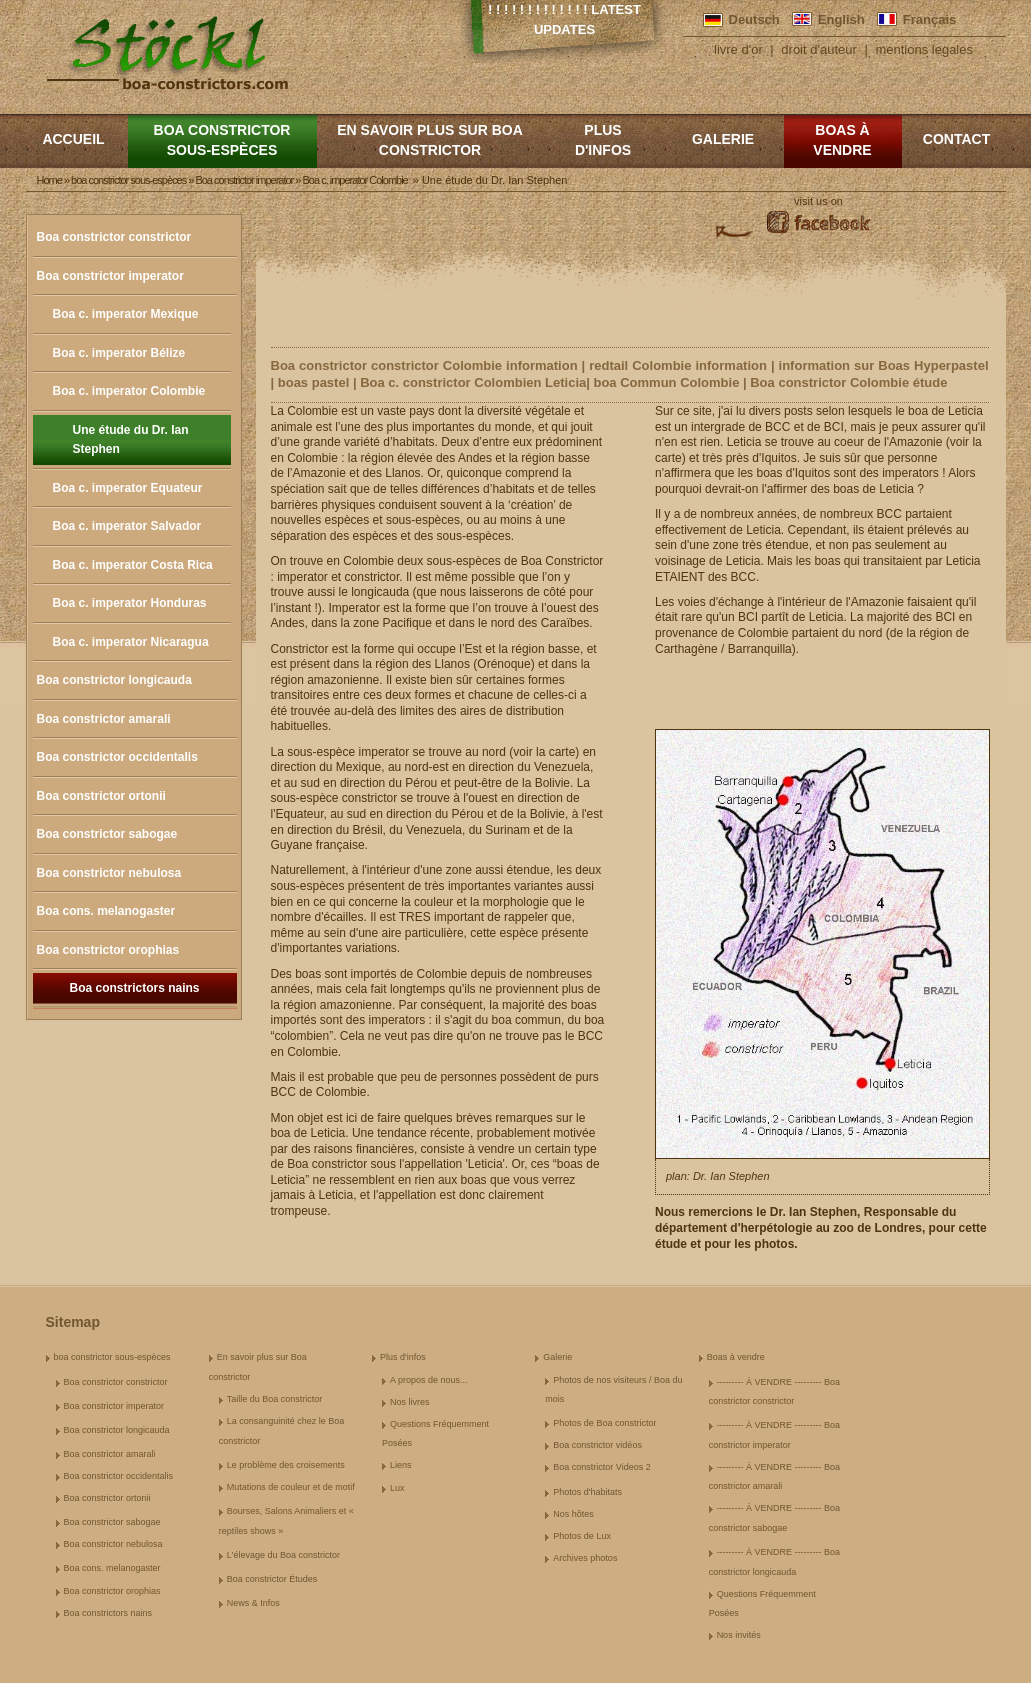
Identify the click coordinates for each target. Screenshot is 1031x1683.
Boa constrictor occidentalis (117, 757)
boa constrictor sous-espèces (222, 140)
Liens (401, 1465)
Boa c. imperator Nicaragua (131, 642)
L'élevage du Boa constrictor (283, 1555)
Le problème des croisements (286, 1465)
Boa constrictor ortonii (101, 796)
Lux (397, 1488)
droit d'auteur (818, 49)
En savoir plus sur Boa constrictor (430, 140)
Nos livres (410, 1402)
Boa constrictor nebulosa (109, 873)
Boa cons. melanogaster (106, 911)
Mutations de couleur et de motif (291, 1487)
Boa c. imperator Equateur (128, 488)
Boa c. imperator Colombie (129, 391)
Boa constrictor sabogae (107, 834)
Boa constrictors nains (134, 988)
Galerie (723, 139)
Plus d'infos (603, 140)
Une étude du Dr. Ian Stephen (131, 440)
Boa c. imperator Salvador (127, 526)
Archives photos (585, 1558)
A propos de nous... (429, 1380)
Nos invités (739, 1635)
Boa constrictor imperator (110, 276)
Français (929, 19)
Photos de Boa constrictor (604, 1423)
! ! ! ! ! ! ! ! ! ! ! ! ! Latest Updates (564, 19)
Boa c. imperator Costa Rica (133, 565)
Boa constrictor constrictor (114, 237)
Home (49, 180)
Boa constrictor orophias (108, 950)
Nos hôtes (573, 1514)
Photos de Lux (582, 1536)
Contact (956, 139)
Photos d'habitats (587, 1492)
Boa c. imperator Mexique (126, 314)
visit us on (818, 201)
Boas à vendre (842, 140)
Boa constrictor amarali (104, 719)
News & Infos (253, 1603)
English (841, 19)
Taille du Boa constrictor (275, 1399)
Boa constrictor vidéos (597, 1445)
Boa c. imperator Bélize (119, 353)
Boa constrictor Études (272, 1579)
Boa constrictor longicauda (114, 680)
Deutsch (754, 19)
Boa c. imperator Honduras (130, 603)
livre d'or (738, 49)
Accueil (73, 139)
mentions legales (924, 49)
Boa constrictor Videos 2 (601, 1467)
